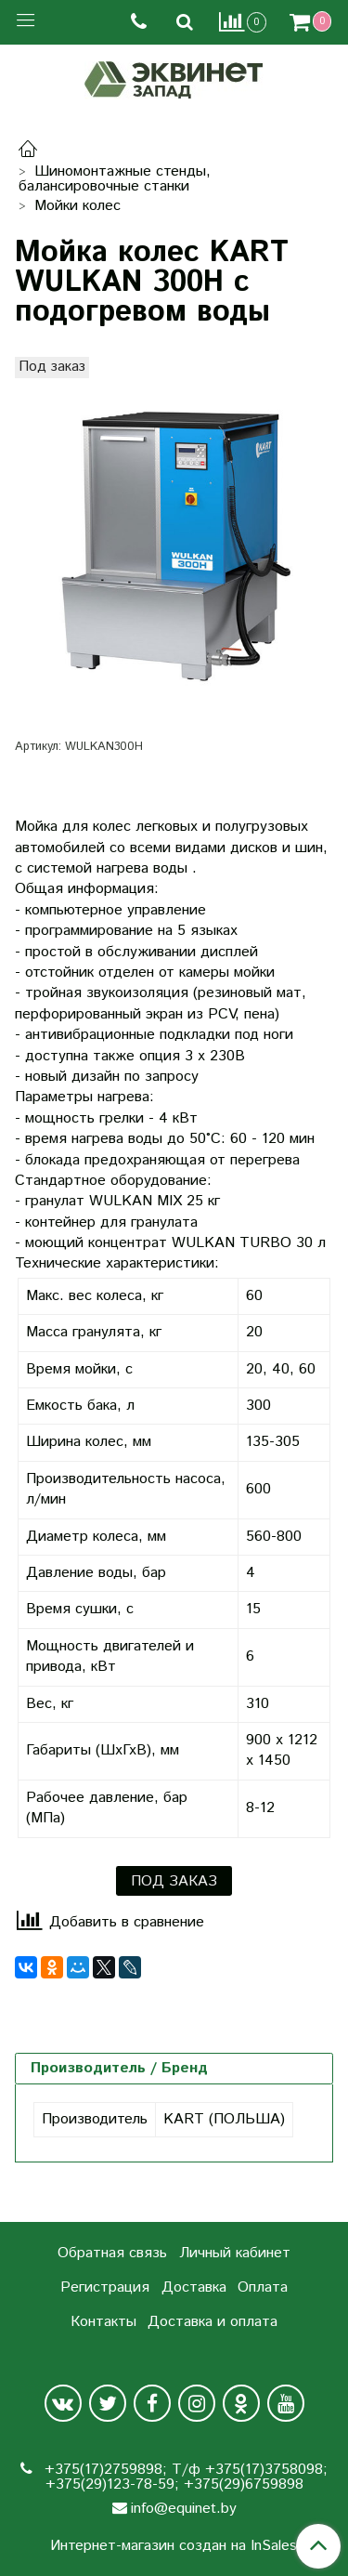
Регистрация (104, 2287)
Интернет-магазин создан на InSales (173, 2546)
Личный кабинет (234, 2253)
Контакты (103, 2322)
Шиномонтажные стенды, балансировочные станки (115, 179)
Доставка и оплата (212, 2322)
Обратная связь (112, 2253)
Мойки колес (77, 206)
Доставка (193, 2287)
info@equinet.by (184, 2508)
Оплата (263, 2287)
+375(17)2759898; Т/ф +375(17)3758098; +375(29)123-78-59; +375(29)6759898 (184, 2477)
